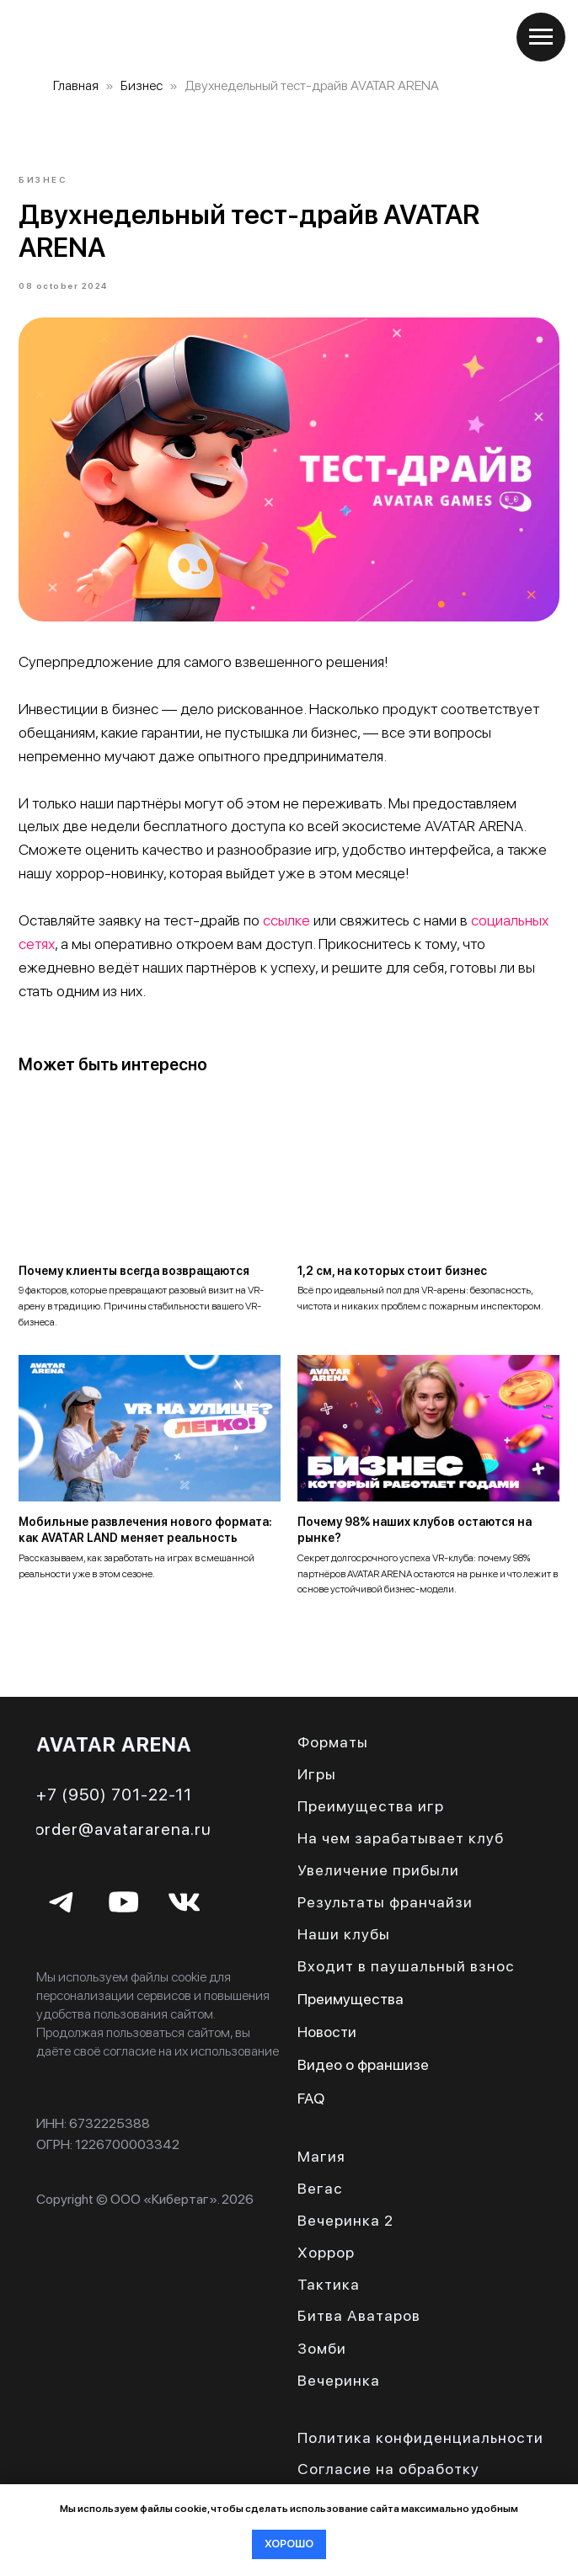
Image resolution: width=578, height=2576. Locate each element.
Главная (76, 85)
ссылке (287, 925)
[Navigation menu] (541, 37)
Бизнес (141, 85)
